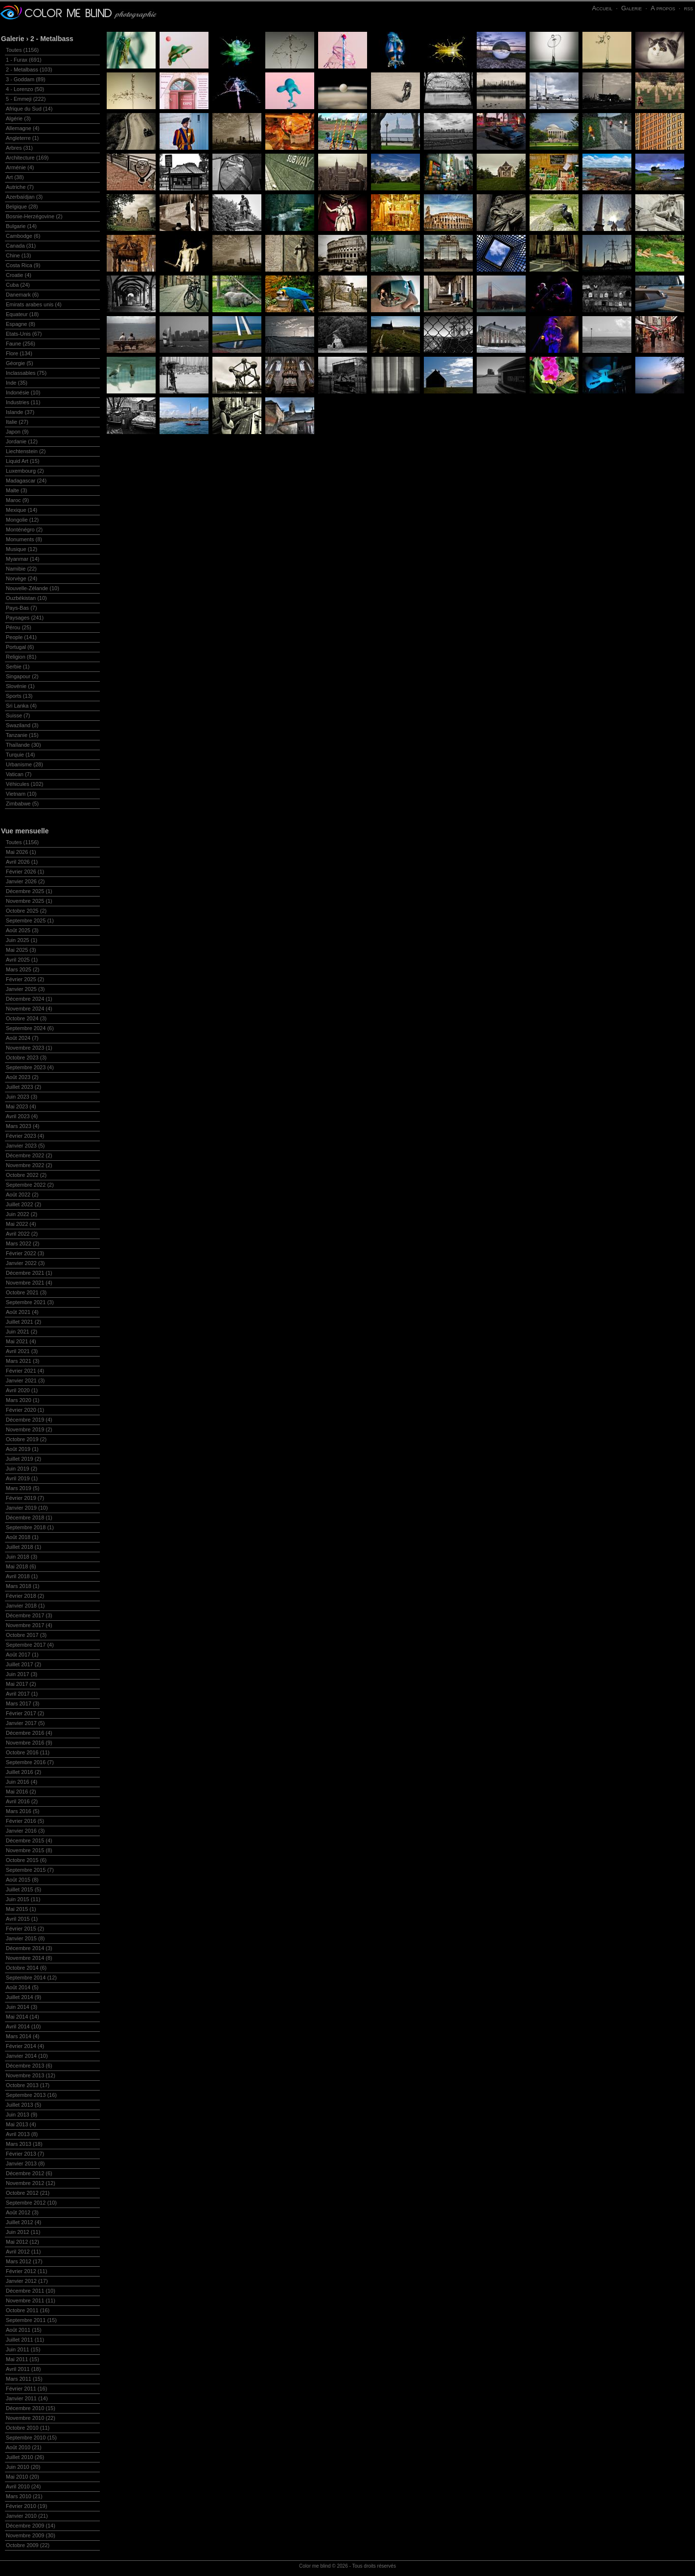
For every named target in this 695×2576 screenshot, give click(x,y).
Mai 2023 (21, 1106)
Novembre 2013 (30, 2075)
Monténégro (24, 529)
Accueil (602, 8)
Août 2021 (22, 1312)
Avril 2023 (22, 1116)
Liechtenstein (26, 451)
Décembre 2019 (29, 1420)
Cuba (18, 285)
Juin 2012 (23, 2232)
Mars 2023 (22, 1126)
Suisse (18, 715)
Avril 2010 (23, 2486)
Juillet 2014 (23, 1997)
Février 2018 (25, 1596)
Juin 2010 (23, 2467)
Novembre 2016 (29, 1743)
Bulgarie (21, 226)
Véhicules (24, 784)
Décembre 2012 (29, 2173)
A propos (662, 8)
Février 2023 (25, 1136)
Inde (16, 383)
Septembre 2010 (31, 2437)
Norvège (21, 578)
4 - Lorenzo (25, 89)
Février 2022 (25, 1253)
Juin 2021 (21, 1331)
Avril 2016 (22, 1801)
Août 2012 (22, 2212)
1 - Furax (24, 60)
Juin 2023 (21, 1097)
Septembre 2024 (30, 1028)
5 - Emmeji (26, 99)
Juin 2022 (21, 1214)
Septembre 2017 (30, 1645)
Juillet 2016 (23, 1772)
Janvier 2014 (27, 2056)
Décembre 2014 (29, 1948)
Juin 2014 (21, 2007)
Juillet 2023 (23, 1087)
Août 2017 (22, 1654)
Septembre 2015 (30, 1870)
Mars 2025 (22, 969)
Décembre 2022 (29, 1155)
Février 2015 (25, 1929)
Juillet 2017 (23, 1664)
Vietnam (21, 794)
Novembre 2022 (29, 1165)
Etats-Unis (24, 334)
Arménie (20, 167)
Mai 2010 (22, 2477)
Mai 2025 (21, 950)
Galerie (631, 8)
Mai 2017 (21, 1684)
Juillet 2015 (23, 1889)
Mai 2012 (22, 2242)
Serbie (17, 666)
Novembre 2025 (29, 901)
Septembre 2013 (31, 2095)
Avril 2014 (23, 2026)
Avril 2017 (22, 1694)
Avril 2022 (22, 1234)
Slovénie (20, 686)
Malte (16, 490)
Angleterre (22, 138)
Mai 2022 (21, 1224)
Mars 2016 (22, 1811)
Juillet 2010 (25, 2457)
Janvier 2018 (25, 1606)
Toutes (22, 50)
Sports (19, 696)
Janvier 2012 (27, 2281)
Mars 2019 (22, 1488)
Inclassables (26, 373)
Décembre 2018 (29, 1517)
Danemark (22, 295)
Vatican (18, 774)
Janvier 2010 (27, 2516)
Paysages (25, 618)
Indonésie (23, 392)
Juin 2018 (21, 1557)
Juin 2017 (21, 1674)
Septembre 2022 (30, 1185)
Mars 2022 (22, 1243)
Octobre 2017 (26, 1635)
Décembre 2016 (29, 1733)
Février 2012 (26, 2271)
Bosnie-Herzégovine (34, 216)
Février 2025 (25, 979)
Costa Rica (23, 265)
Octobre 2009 (27, 2545)
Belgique (22, 206)
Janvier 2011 (27, 2398)
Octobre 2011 (27, 2310)
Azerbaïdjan (24, 197)
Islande (20, 412)
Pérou (18, 627)
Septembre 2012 (31, 2203)
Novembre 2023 (29, 1048)
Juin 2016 (21, 1782)
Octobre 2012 (27, 2193)
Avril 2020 (22, 1390)
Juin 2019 (21, 1469)
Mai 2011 (22, 2359)
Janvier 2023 (25, 1146)
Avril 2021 (22, 1351)
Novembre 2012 (30, 2183)
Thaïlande (23, 745)
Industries (23, 402)
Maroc (17, 500)
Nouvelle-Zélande (32, 588)
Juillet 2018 (23, 1547)
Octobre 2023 (26, 1057)
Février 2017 (25, 1713)
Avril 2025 (22, 960)
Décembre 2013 (29, 2066)
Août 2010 (24, 2447)
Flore (19, 353)
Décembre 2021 (29, 1273)
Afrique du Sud (29, 109)
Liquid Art (22, 461)
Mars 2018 (22, 1586)
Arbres (19, 148)
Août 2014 (22, 1987)
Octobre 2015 (26, 1860)
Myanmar (22, 559)
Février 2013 (25, 2154)
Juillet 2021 (23, 1322)
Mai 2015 (21, 1909)
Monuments (24, 539)
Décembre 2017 (29, 1615)
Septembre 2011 (31, 2320)
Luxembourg (25, 471)
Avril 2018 (22, 1576)
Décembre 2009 (30, 2526)
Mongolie (22, 520)
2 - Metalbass (29, 69)
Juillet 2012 (23, 2222)
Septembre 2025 (30, 920)
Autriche (20, 187)
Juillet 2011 (25, 2340)
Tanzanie (22, 735)
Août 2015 (22, 1880)
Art (15, 177)
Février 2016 (25, 1821)
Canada (21, 246)
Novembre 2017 (29, 1625)
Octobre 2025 (26, 911)
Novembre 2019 (29, 1429)
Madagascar (26, 480)
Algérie (18, 118)
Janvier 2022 (25, 1263)
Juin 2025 (21, 940)
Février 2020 (25, 1410)
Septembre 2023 (30, 1067)
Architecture (27, 158)
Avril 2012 (23, 2251)
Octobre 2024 (26, 1018)
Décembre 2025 (29, 891)
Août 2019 (22, 1449)
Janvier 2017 (25, 1723)
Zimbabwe (22, 803)
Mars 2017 (22, 1703)
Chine (18, 255)
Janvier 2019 (27, 1508)
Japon (17, 432)
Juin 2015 (23, 1899)
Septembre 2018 (30, 1527)
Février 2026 (25, 871)
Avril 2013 (22, 2134)
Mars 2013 (24, 2144)
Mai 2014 (22, 2017)
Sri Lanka (21, 706)
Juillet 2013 (23, 2105)
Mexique (21, 510)
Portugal (20, 647)
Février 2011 (26, 2389)
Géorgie (19, 363)
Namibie (21, 569)
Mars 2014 (22, 2036)
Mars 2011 (24, 2379)
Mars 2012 (24, 2261)
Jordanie (22, 441)
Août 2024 (22, 1038)
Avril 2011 (23, 2369)
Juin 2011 (23, 2349)
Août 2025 (22, 930)
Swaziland (22, 725)
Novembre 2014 (29, 1958)
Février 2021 (25, 1371)
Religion (21, 657)
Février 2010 (26, 2506)
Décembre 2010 (30, 2408)
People (21, 637)
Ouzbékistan (26, 598)
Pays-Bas (21, 608)
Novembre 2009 (30, 2535)
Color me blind (314, 2566)
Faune (20, 343)
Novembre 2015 (29, 1850)
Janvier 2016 (25, 1831)
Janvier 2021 (25, 1380)
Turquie (20, 755)
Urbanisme (24, 764)
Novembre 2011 (30, 2300)
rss (688, 8)
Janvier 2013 (25, 2163)
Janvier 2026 (25, 881)
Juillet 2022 (23, 1204)
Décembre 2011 (30, 2291)
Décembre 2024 (29, 999)
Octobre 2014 (26, 1968)
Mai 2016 (21, 1791)
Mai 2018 (21, 1566)
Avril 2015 (22, 1919)
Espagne (20, 324)
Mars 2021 (22, 1361)
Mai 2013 (21, 2124)
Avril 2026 (22, 862)
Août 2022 (22, 1194)
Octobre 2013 (27, 2085)
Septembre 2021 (30, 1302)
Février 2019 (25, 1498)
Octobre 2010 (27, 2428)
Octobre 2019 (26, 1439)
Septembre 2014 (31, 1977)
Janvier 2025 (25, 989)
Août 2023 (22, 1077)
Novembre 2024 (29, 1009)
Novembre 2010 (30, 2418)
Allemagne (23, 128)
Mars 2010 (24, 2496)
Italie (17, 422)
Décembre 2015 (29, 1840)
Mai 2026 (21, 852)
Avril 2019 (22, 1478)
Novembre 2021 (29, 1283)
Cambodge (23, 236)
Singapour (22, 676)
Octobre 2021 (26, 1292)
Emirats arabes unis (34, 304)
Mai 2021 (21, 1341)
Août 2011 (24, 2330)
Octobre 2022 (26, 1175)
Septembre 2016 (30, 1762)
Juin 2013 (21, 2114)
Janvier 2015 (25, 1938)
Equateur (22, 314)
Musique (21, 549)
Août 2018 (22, 1537)
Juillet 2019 (23, 1459)
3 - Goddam (26, 79)
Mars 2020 (22, 1400)
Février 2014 (25, 2046)
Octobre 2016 (27, 1752)
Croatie (18, 275)
